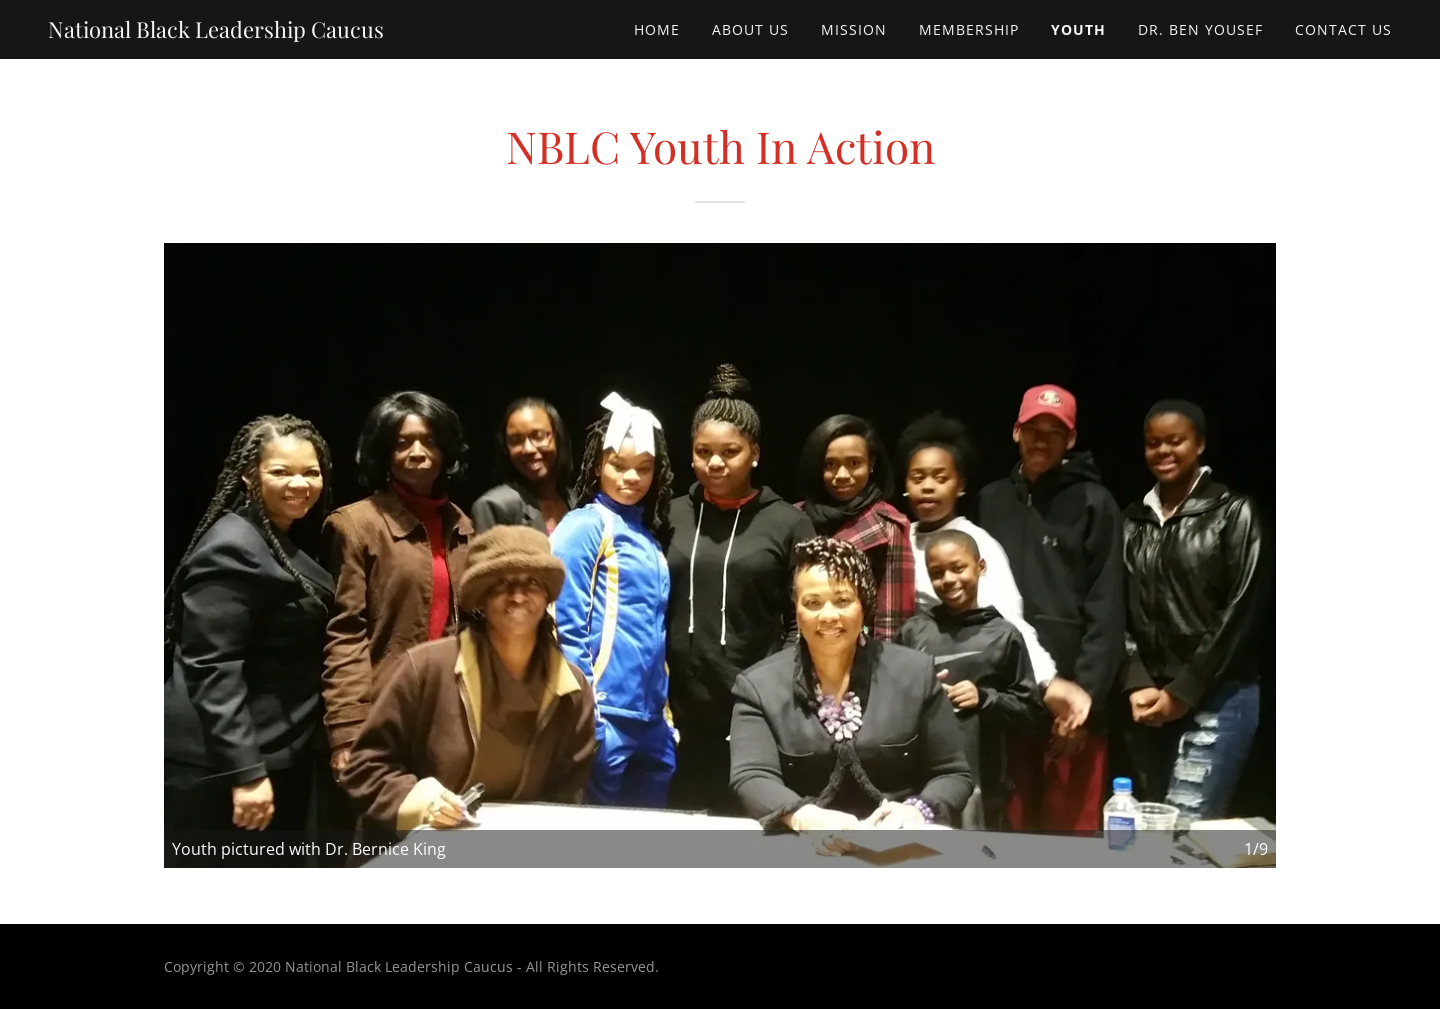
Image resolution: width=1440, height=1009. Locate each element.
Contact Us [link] (1343, 29)
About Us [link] (750, 29)
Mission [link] (854, 29)
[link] (216, 32)
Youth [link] (1078, 29)
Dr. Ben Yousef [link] (1200, 29)
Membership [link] (969, 29)
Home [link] (657, 29)
